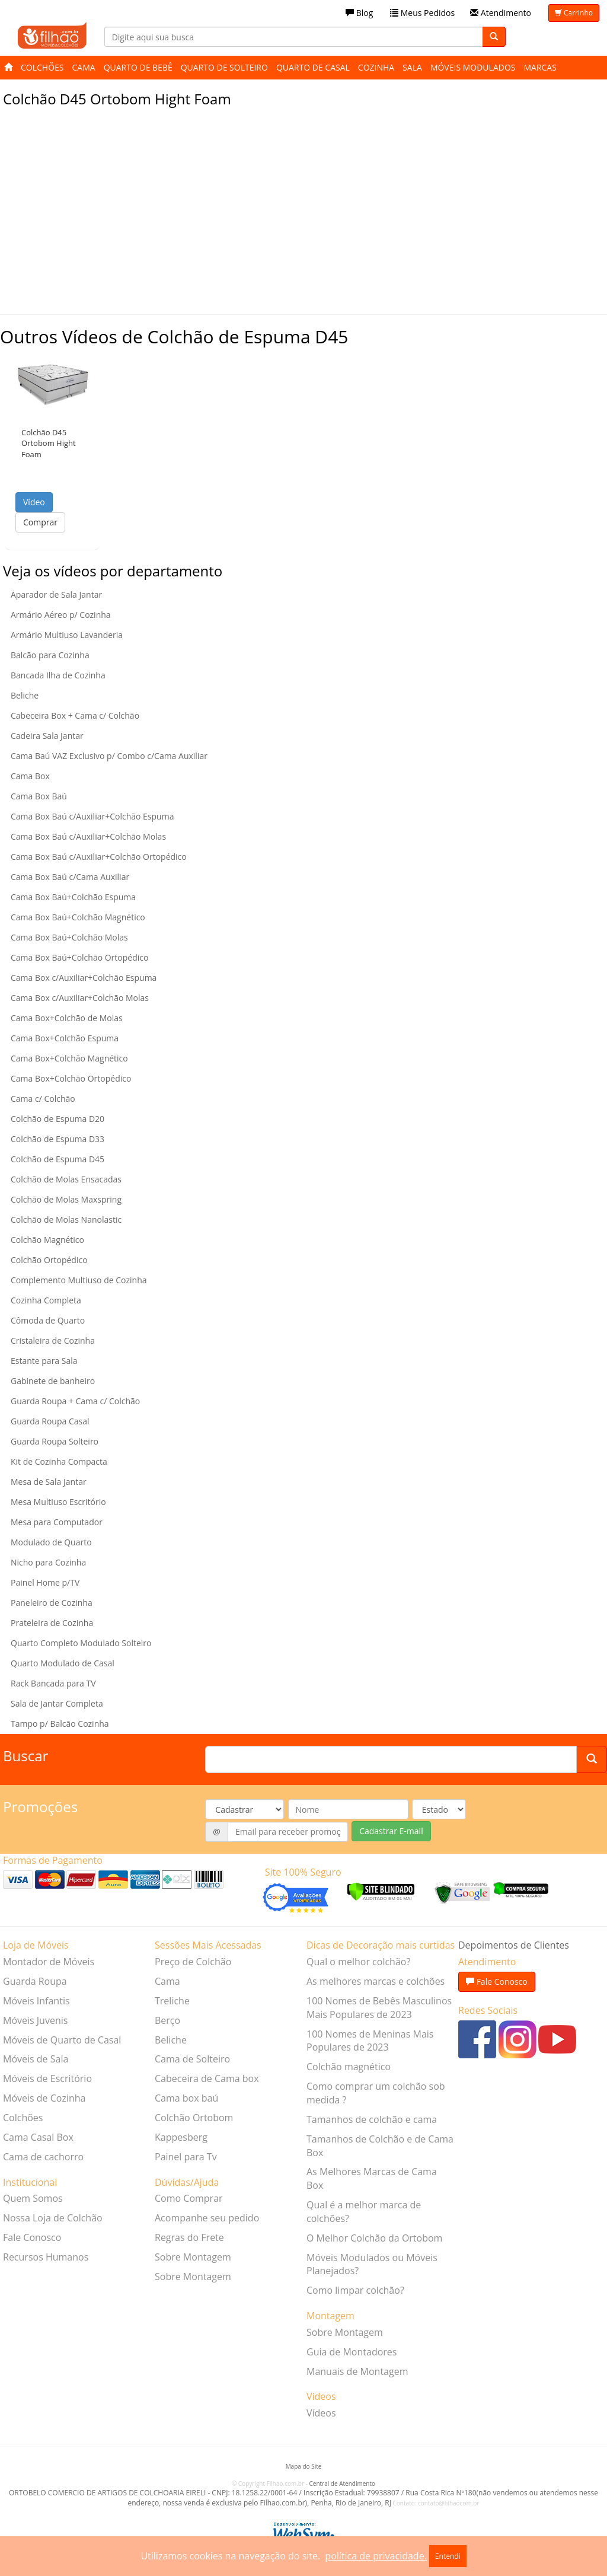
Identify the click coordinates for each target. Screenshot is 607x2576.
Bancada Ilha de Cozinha (58, 675)
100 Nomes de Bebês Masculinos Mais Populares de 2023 (379, 2007)
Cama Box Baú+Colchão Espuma (73, 897)
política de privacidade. (375, 2555)
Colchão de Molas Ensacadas (66, 1179)
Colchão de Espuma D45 (57, 1159)
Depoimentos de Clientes (513, 1945)
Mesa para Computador (57, 1522)
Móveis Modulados (473, 67)
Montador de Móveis (48, 1961)
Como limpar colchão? (355, 2290)
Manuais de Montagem (357, 2371)
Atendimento (500, 12)
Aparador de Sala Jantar (56, 594)
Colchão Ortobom (194, 2117)
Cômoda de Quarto (48, 1320)
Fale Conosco (32, 2237)
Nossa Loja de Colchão (53, 2217)
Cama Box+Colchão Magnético (69, 1058)
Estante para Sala (44, 1360)
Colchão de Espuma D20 (57, 1118)
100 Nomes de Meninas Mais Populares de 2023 (369, 2040)
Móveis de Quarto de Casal (62, 2039)
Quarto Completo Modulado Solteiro (81, 1643)
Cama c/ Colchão (43, 1098)
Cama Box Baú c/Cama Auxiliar (70, 876)
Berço (167, 2020)
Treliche (172, 2000)
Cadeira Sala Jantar (47, 735)
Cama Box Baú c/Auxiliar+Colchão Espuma (92, 816)
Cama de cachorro (43, 2156)
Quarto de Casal (313, 67)
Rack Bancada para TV (53, 1683)
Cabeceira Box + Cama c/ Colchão (75, 715)
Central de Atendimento (342, 2483)
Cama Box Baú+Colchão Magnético (78, 917)
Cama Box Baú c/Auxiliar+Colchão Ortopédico (99, 856)
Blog (359, 12)
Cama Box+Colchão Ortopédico (71, 1078)
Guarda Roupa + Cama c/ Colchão (75, 1401)
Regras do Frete (189, 2237)
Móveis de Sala (35, 2058)
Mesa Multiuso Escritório (58, 1501)
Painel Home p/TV (45, 1582)
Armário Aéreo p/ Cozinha (61, 614)
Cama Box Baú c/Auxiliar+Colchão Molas (88, 836)
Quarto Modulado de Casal (62, 1663)
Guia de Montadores (351, 2351)
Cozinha (376, 67)
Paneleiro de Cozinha (51, 1602)
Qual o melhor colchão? (358, 1961)
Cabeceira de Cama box (207, 2078)
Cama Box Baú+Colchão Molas (69, 937)
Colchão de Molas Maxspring (66, 1199)
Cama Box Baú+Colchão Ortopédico (79, 957)
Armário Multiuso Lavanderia (67, 634)
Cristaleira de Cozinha (53, 1340)
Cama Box (30, 776)
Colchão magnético (348, 2066)
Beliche (25, 695)
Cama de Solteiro (192, 2058)
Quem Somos (33, 2198)
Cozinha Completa (46, 1300)
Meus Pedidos (422, 12)
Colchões (42, 67)
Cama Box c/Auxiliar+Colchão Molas (80, 997)
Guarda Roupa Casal (50, 1421)
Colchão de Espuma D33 (57, 1138)
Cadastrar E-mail (391, 1831)
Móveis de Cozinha (44, 2098)
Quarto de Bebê (138, 67)
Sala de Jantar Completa (57, 1703)
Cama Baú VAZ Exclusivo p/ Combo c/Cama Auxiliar (109, 755)
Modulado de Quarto (51, 1542)
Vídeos (321, 2412)
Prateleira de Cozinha (52, 1622)
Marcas (539, 67)
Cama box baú (186, 2098)
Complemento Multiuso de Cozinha (79, 1280)
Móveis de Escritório (47, 2078)
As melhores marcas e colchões (375, 1981)
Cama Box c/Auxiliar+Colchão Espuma (83, 977)
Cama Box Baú (39, 796)
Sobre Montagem (193, 2256)
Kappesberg (181, 2137)
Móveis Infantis (36, 2000)
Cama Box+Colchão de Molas (67, 1018)
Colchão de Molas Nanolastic (66, 1219)
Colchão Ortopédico (49, 1259)
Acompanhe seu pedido (207, 2217)
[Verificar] (381, 1890)
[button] (52, 381)
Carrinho (574, 13)
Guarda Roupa (35, 1981)
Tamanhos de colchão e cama (371, 2119)
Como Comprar (189, 2198)
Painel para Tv (186, 2156)
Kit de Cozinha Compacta (59, 1461)
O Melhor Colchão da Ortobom (374, 2238)
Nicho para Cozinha (48, 1562)
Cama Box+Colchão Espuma (65, 1038)
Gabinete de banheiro (53, 1380)
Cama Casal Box (38, 2137)
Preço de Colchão (193, 1961)
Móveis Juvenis (35, 2020)
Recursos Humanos (45, 2256)
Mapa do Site (304, 2466)
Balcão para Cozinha (50, 655)
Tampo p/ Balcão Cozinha (60, 1723)
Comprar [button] (40, 522)
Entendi (448, 2556)
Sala (412, 67)
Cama (83, 67)
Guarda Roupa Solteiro (54, 1441)
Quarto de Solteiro (224, 67)
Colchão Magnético (47, 1239)
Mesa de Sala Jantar (49, 1481)
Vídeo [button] (34, 502)
